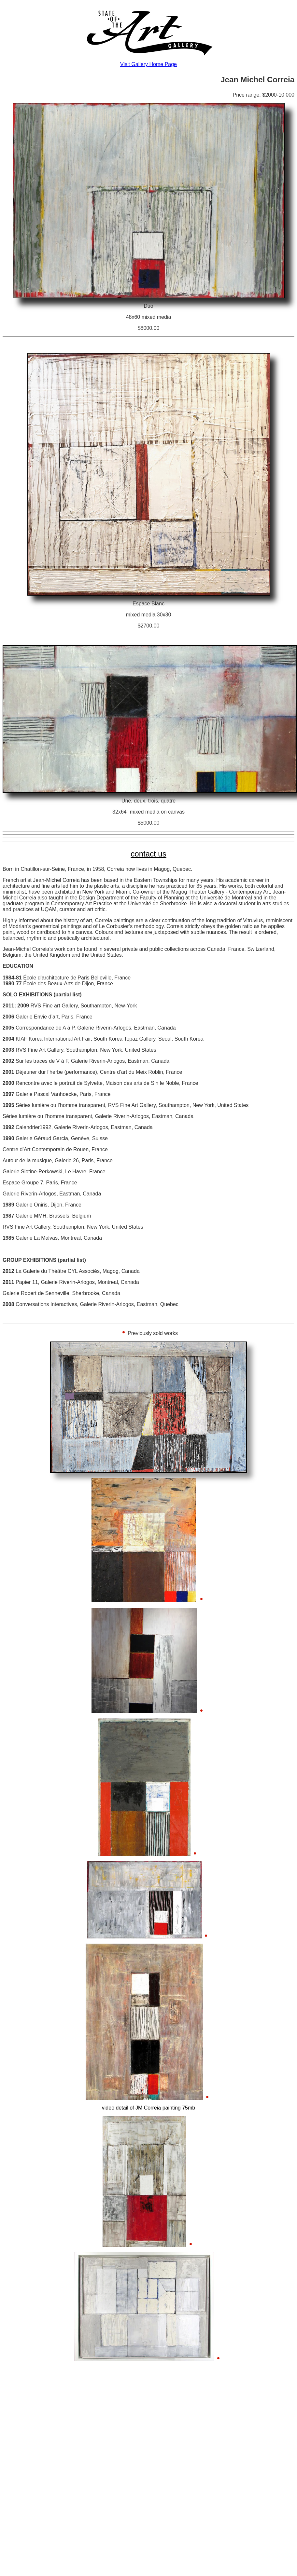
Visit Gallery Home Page (148, 64)
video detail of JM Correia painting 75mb (148, 2108)
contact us (148, 853)
